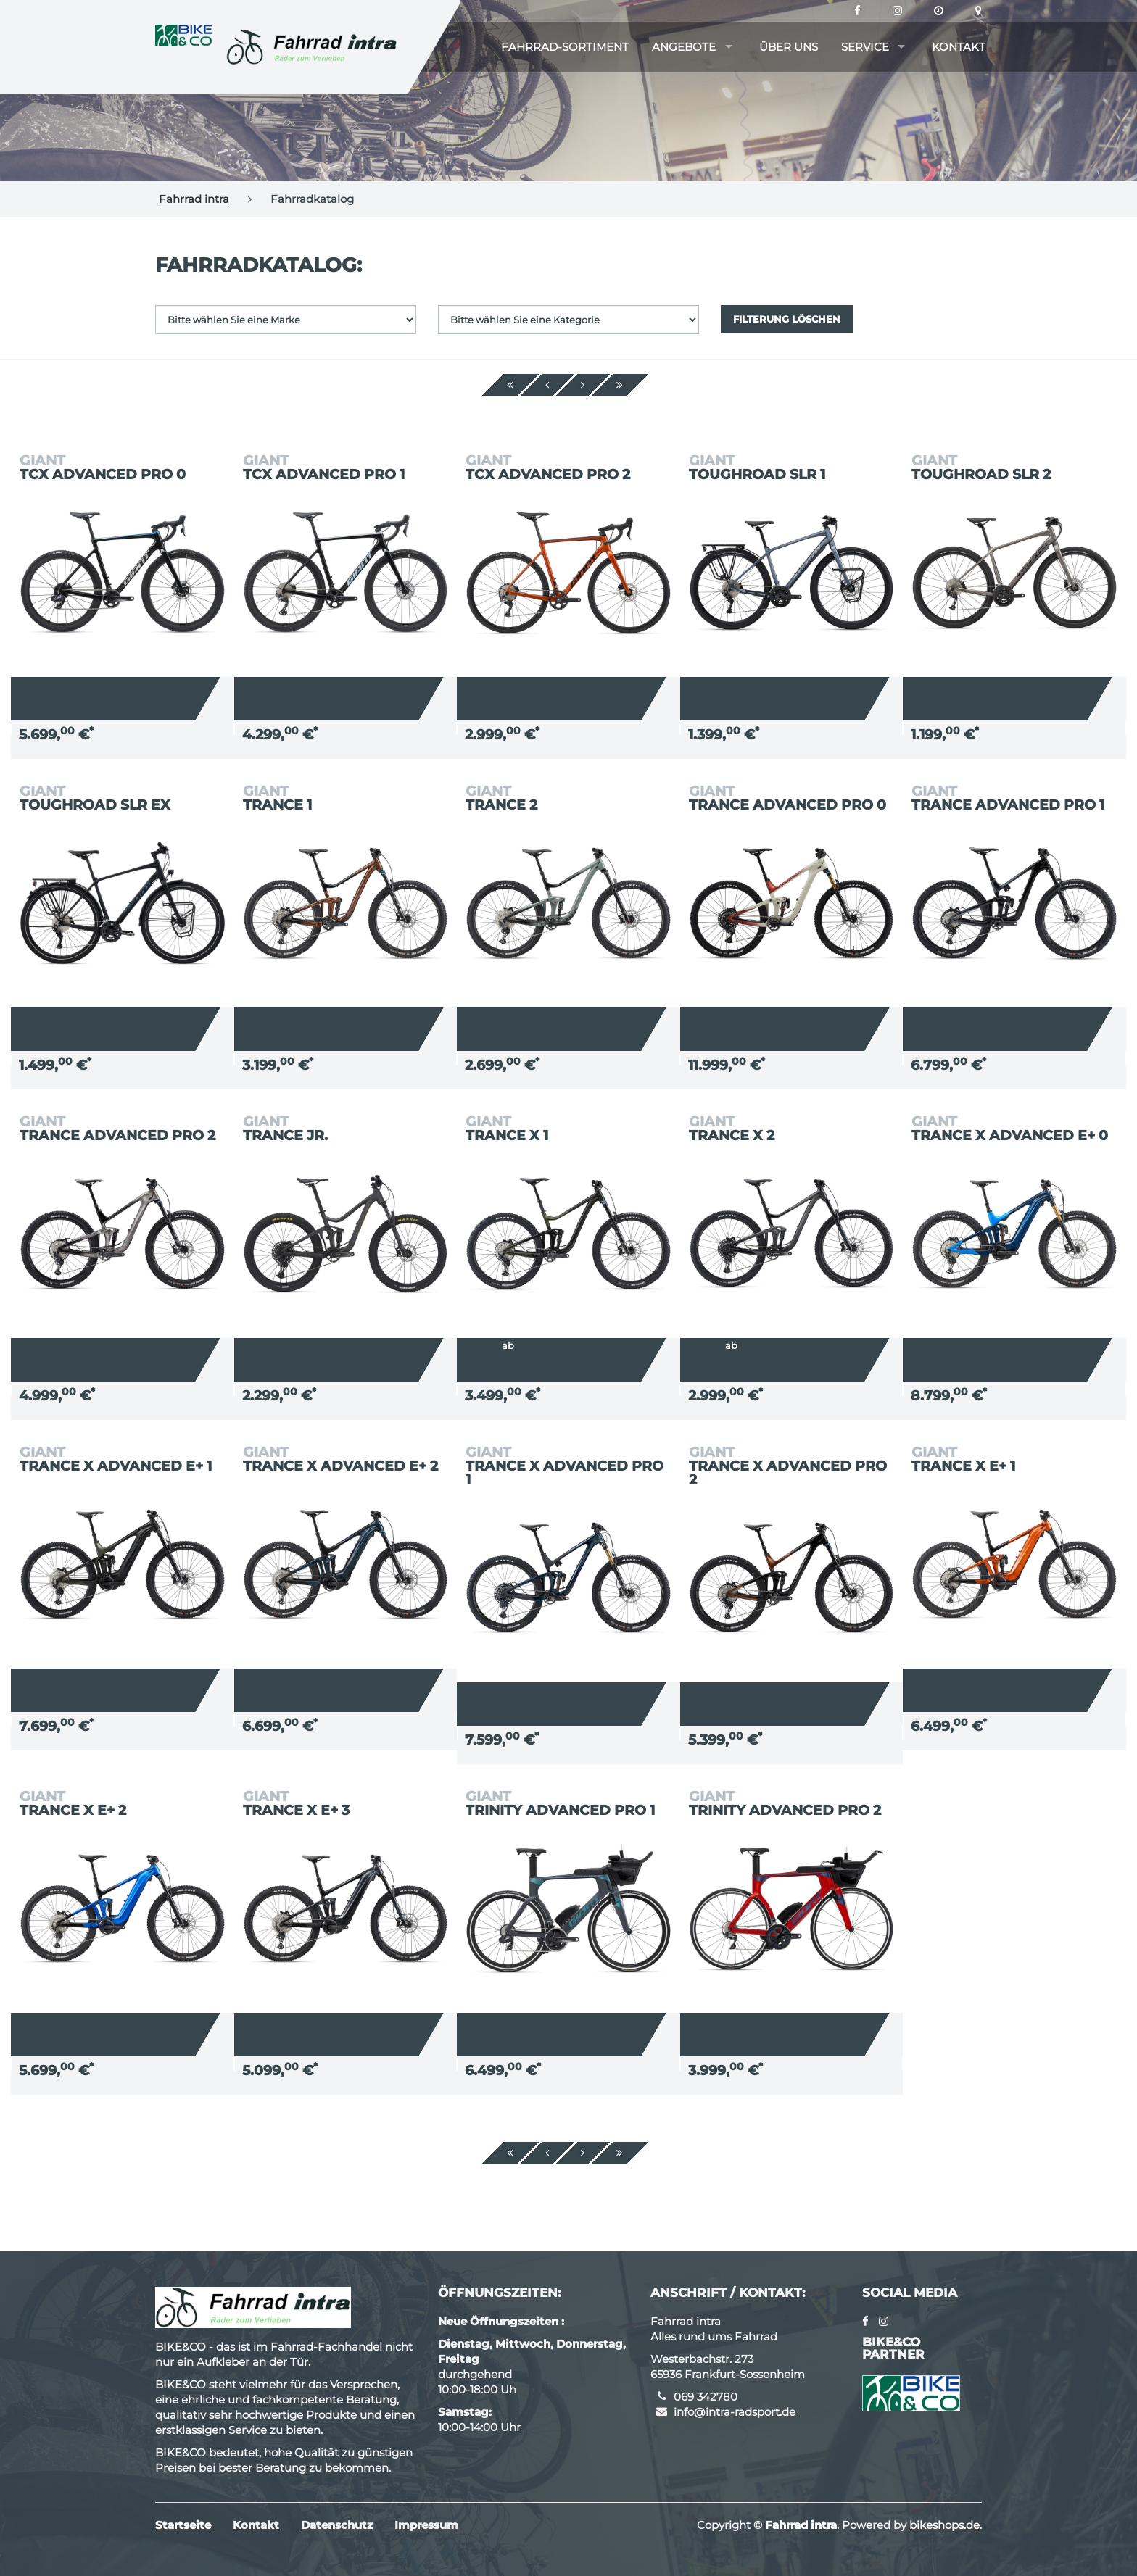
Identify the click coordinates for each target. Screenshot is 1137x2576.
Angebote (684, 47)
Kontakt (958, 47)
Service (865, 47)
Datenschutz (337, 2525)
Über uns (788, 47)
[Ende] (619, 385)
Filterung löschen (786, 319)
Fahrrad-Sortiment (565, 47)
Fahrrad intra (194, 199)
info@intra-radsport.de (734, 2412)
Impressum (426, 2525)
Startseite (183, 2525)
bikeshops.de (944, 2525)
